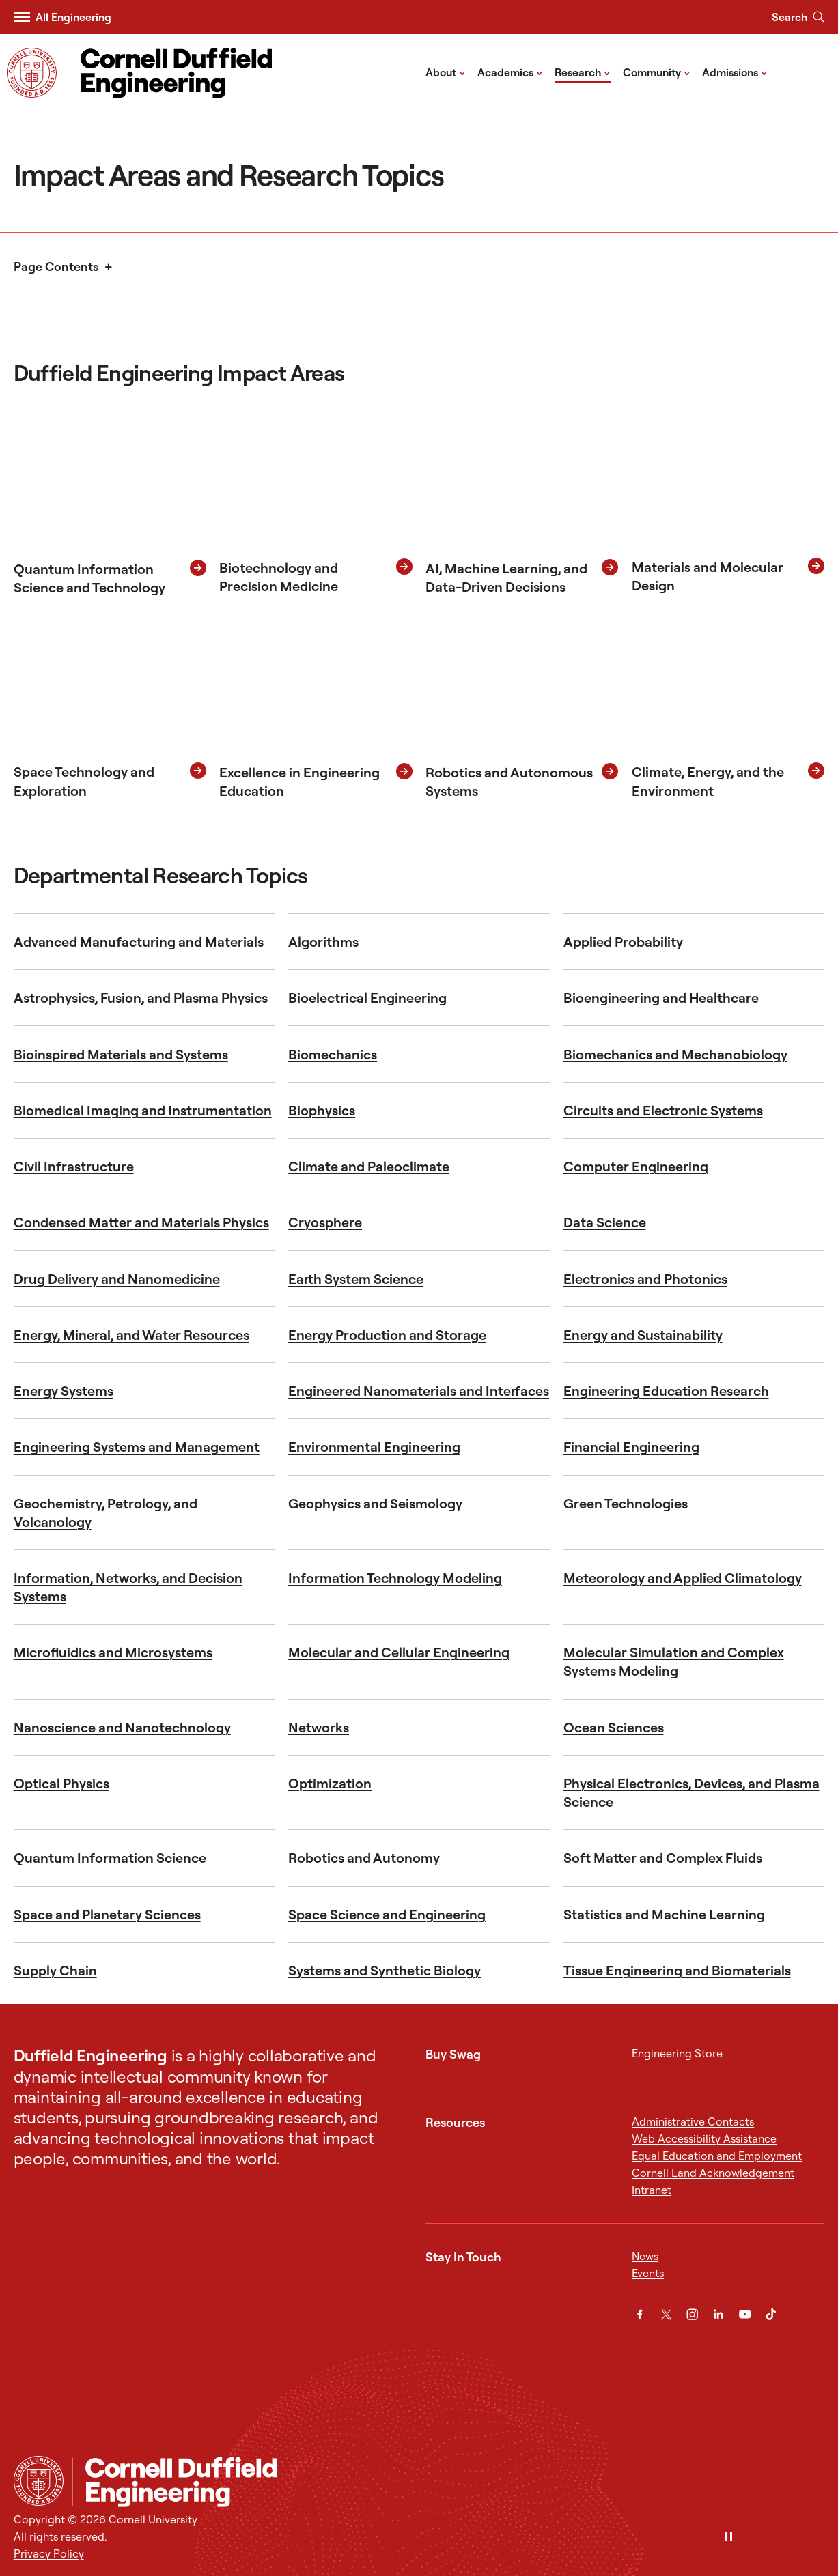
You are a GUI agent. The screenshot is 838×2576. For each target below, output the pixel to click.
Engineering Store (677, 2053)
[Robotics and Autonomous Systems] (521, 707)
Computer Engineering (635, 1166)
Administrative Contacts (693, 2121)
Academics (510, 71)
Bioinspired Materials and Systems (121, 1054)
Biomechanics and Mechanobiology (675, 1054)
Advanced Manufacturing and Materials (139, 941)
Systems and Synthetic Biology (384, 1970)
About (445, 71)
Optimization (330, 1783)
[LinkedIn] (718, 2314)
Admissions (735, 71)
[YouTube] (745, 2314)
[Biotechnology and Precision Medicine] (315, 504)
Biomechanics (332, 1054)
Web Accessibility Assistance (704, 2138)
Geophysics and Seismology (375, 1503)
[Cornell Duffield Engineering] (448, 2482)
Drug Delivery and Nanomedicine (117, 1278)
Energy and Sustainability (643, 1334)
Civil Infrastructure (74, 1166)
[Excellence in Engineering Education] (315, 707)
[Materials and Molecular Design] (728, 504)
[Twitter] (666, 2314)
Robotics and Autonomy (364, 1857)
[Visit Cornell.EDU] (32, 73)
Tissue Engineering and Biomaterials (677, 1970)
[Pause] (729, 2537)
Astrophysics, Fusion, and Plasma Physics (141, 997)
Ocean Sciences (613, 1727)
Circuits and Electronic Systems (663, 1110)
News (645, 2256)
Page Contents (56, 266)
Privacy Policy (49, 2553)
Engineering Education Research (666, 1390)
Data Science (604, 1222)
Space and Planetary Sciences (107, 1914)
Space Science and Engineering (387, 1914)
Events (648, 2273)
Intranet (651, 2189)
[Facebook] (639, 2314)
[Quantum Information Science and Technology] (110, 504)
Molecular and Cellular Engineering (398, 1652)
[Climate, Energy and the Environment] (728, 707)
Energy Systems (63, 1390)
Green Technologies (625, 1503)
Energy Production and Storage (387, 1334)
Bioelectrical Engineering (367, 997)
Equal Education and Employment (717, 2155)
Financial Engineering (631, 1446)
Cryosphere (325, 1222)
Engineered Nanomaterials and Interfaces (418, 1390)
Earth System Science (355, 1278)
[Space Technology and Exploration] (110, 707)
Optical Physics (61, 1783)
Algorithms (323, 941)
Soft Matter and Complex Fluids (662, 1857)
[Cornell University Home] (39, 2481)
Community (656, 71)
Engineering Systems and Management (137, 1446)
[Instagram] (692, 2314)
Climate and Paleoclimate (368, 1166)
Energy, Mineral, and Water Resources (131, 1334)
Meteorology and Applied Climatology (682, 1577)
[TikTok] (771, 2314)
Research (583, 71)
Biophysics (321, 1110)
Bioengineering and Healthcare (661, 997)
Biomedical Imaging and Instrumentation (143, 1110)
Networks (318, 1727)
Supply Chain (55, 1970)
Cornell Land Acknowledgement (713, 2172)
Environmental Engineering (374, 1446)
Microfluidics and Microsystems (113, 1652)
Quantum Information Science (110, 1857)
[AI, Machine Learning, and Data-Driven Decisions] (521, 504)
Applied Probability (623, 941)
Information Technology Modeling (395, 1577)
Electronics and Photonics (645, 1278)
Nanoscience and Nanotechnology (122, 1727)
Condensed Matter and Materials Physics (141, 1222)
